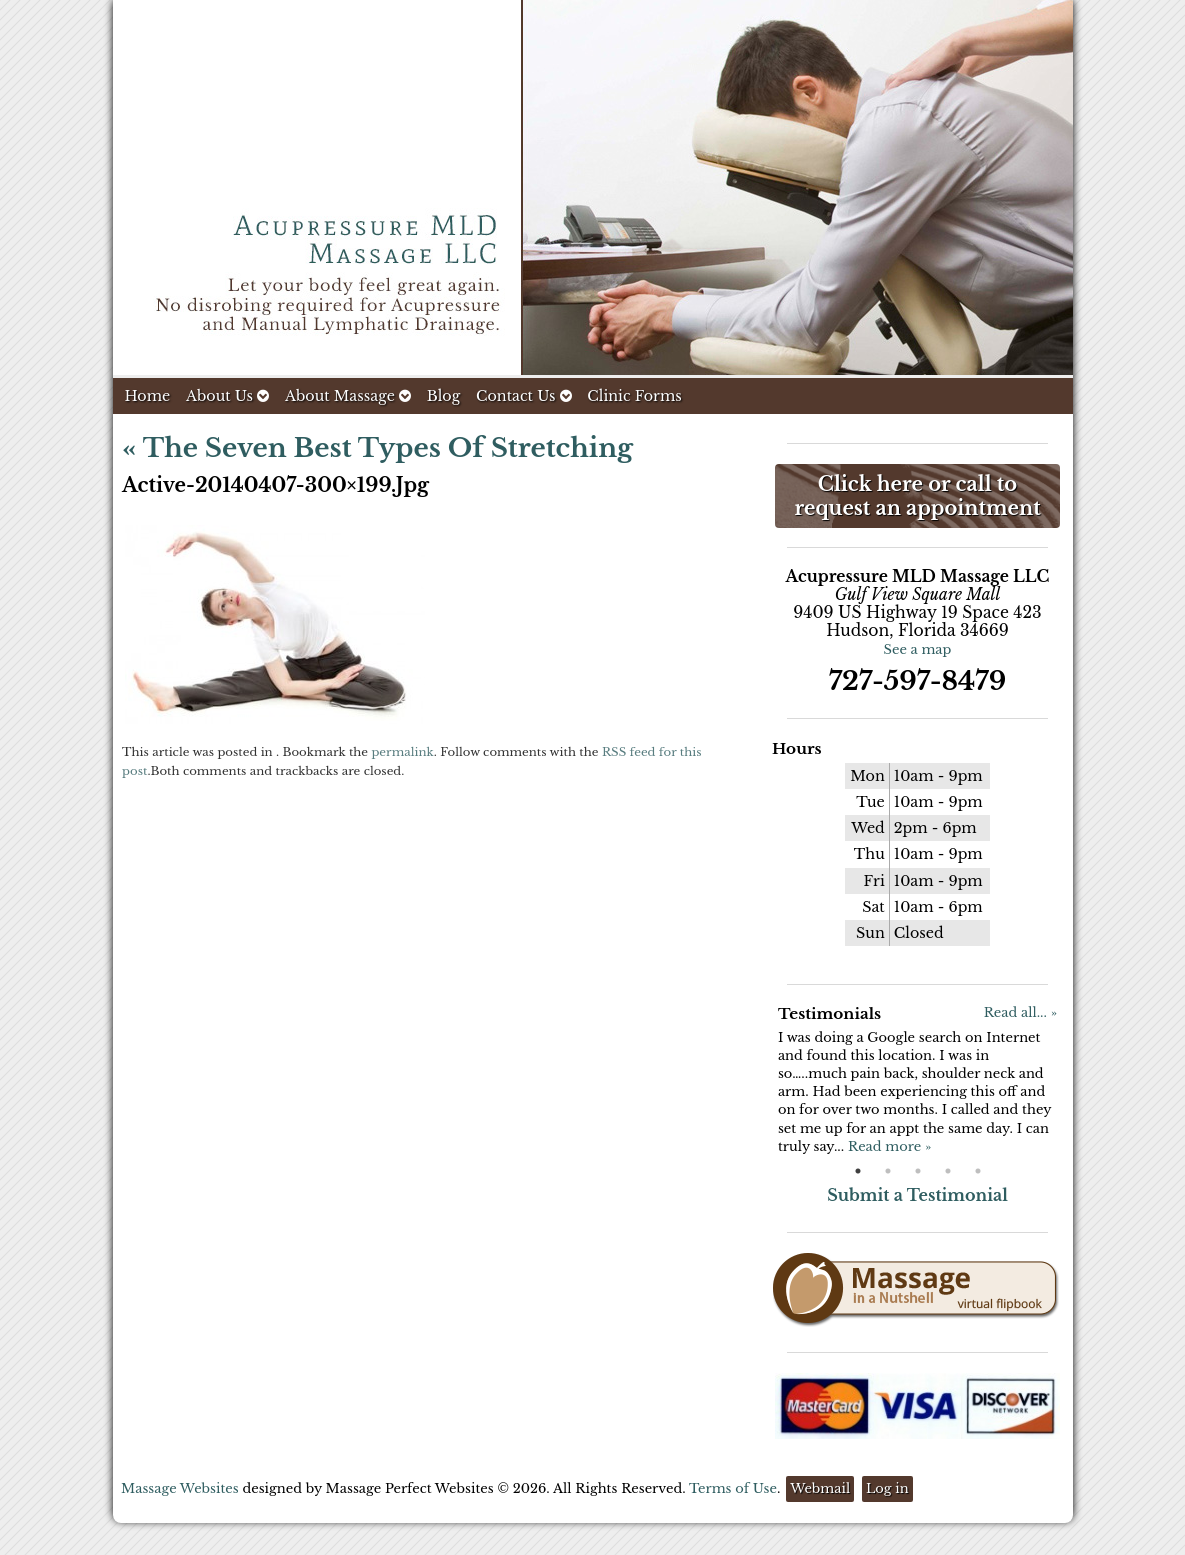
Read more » (889, 1146)
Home (148, 396)
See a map (918, 649)
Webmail (820, 1488)
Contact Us (524, 396)
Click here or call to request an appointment (917, 496)
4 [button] (948, 1171)
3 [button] (918, 1171)
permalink (402, 752)
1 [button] (858, 1171)
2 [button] (888, 1171)
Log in (887, 1488)
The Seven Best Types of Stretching (377, 448)
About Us (227, 396)
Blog (444, 396)
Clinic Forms (634, 396)
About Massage (348, 396)
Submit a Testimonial (917, 1195)
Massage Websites (180, 1488)
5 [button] (978, 1171)
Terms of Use (733, 1488)
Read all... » (1020, 1012)
